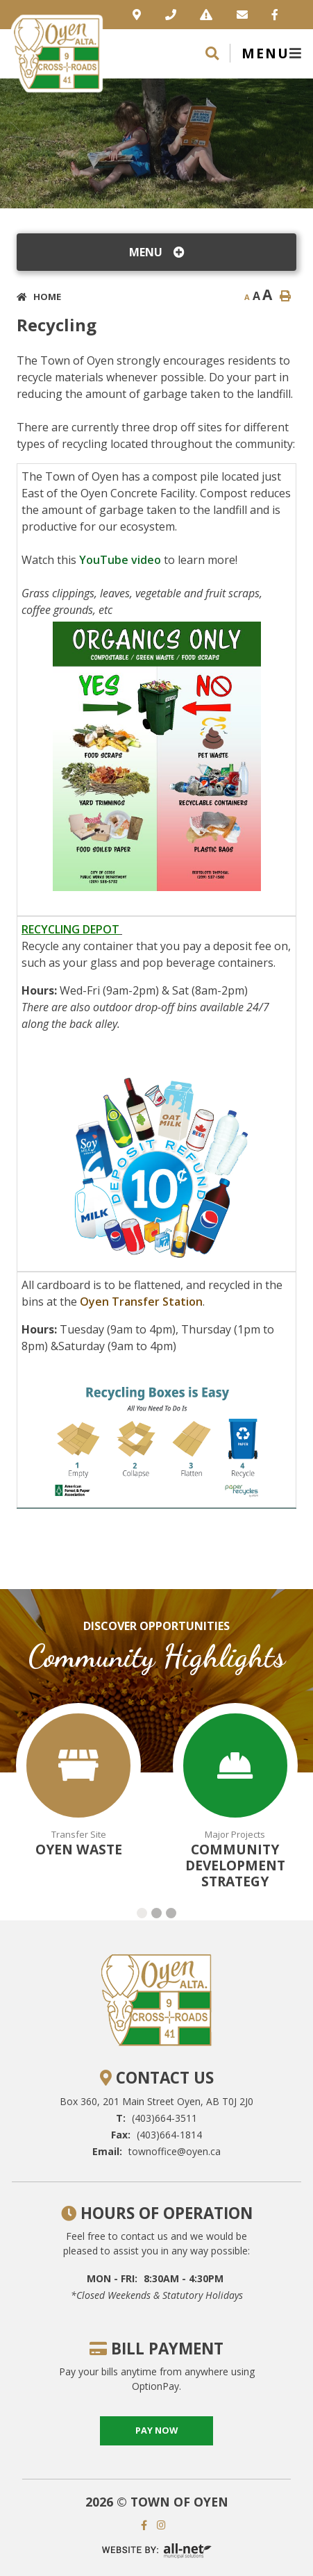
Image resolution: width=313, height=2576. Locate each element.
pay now (156, 2430)
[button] (142, 1913)
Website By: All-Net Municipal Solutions (157, 2550)
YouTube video (120, 559)
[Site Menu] (156, 252)
